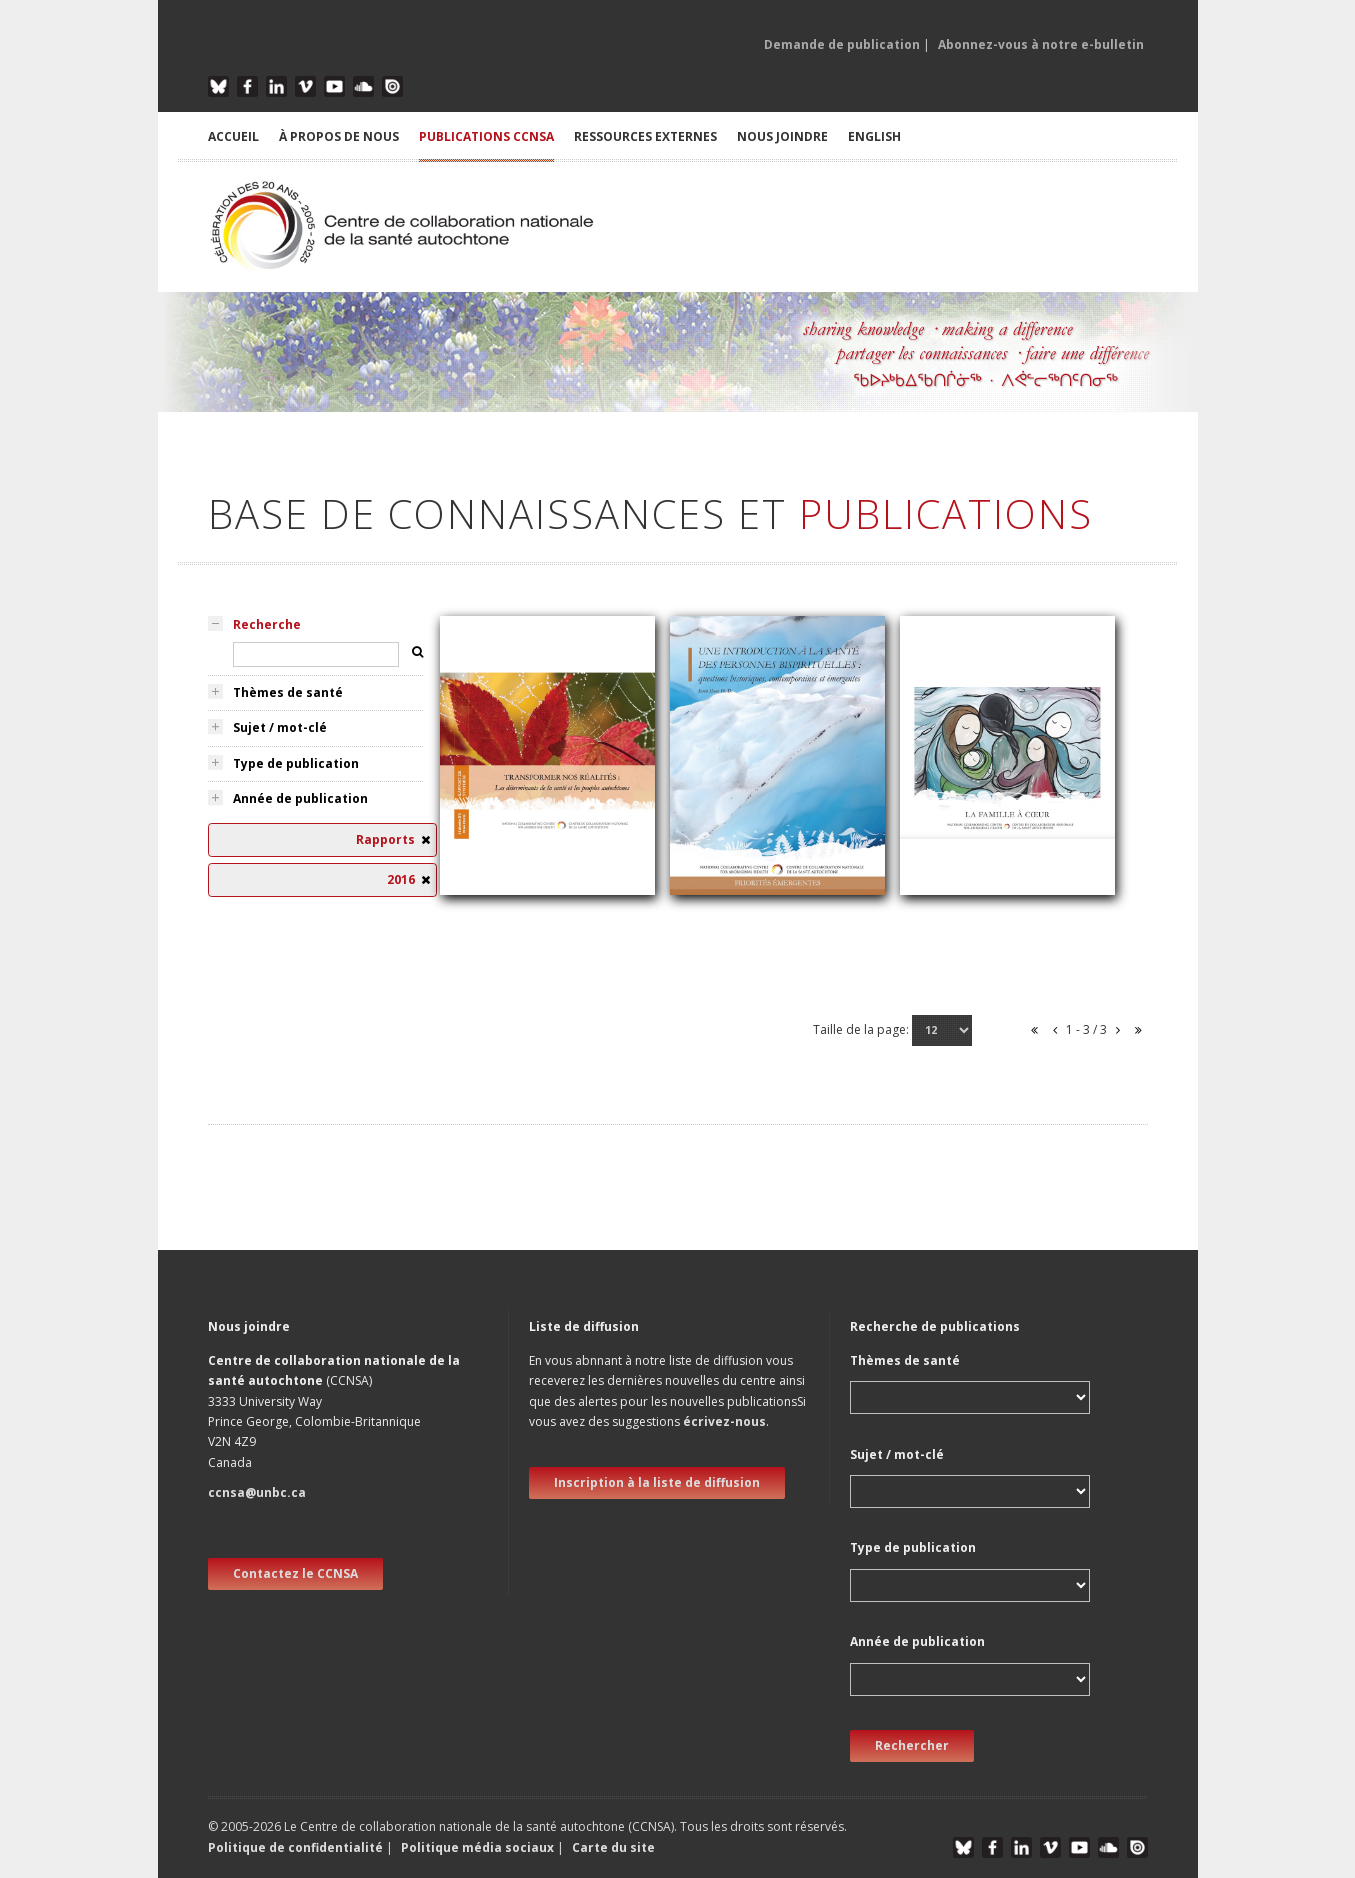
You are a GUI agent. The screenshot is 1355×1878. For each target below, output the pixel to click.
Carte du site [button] (613, 1847)
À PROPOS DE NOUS (339, 136)
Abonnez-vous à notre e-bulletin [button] (1041, 44)
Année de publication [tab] (300, 798)
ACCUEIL (233, 136)
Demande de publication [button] (842, 44)
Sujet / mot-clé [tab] (280, 727)
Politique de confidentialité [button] (297, 1847)
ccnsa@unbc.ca (257, 1492)
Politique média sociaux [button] (477, 1847)
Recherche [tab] (267, 624)
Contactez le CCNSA (295, 1573)
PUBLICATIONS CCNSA (486, 136)
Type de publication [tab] (296, 763)
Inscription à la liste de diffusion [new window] (657, 1482)
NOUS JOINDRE (782, 136)
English (874, 136)
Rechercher (912, 1745)
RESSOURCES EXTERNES (645, 136)
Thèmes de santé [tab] (288, 692)
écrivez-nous (724, 1421)
